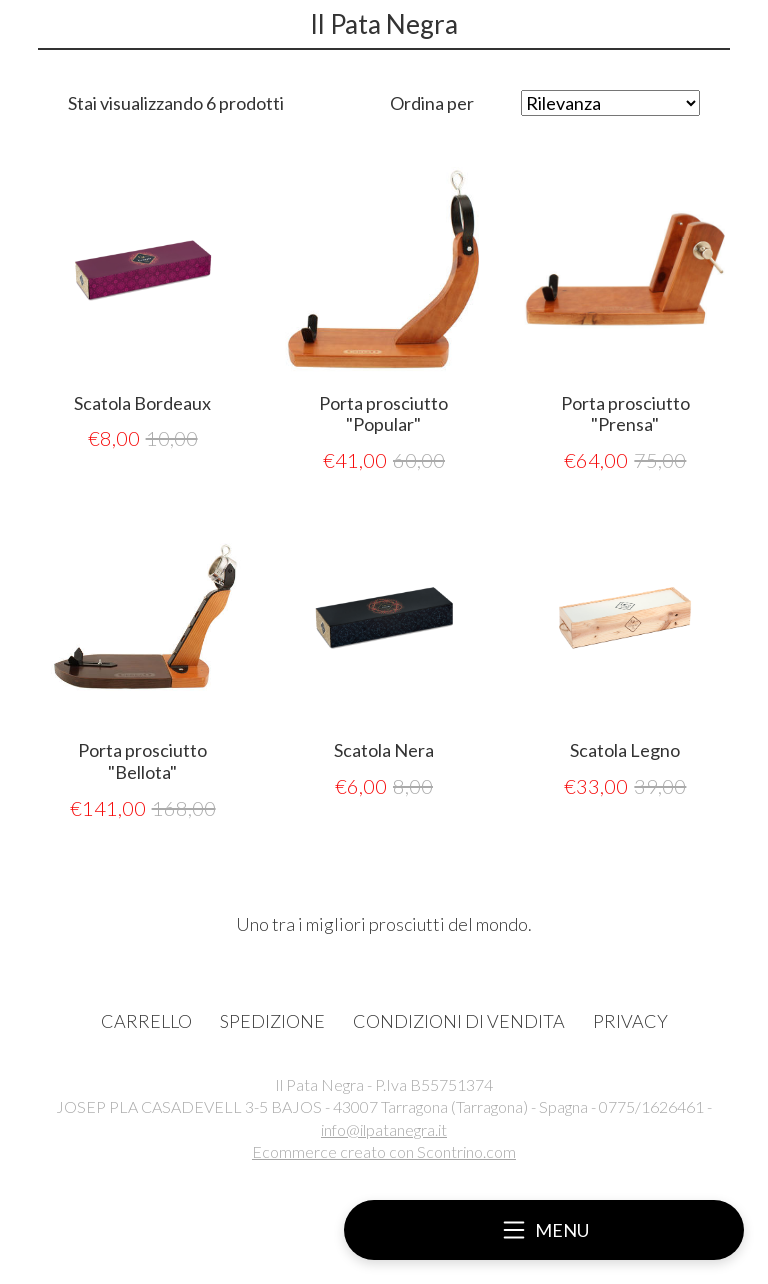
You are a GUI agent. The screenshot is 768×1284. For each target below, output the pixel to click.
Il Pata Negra (384, 24)
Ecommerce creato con (384, 1151)
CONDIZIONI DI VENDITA (459, 1021)
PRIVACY (630, 1021)
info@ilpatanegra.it (384, 1129)
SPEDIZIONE (272, 1021)
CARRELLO (146, 1021)
